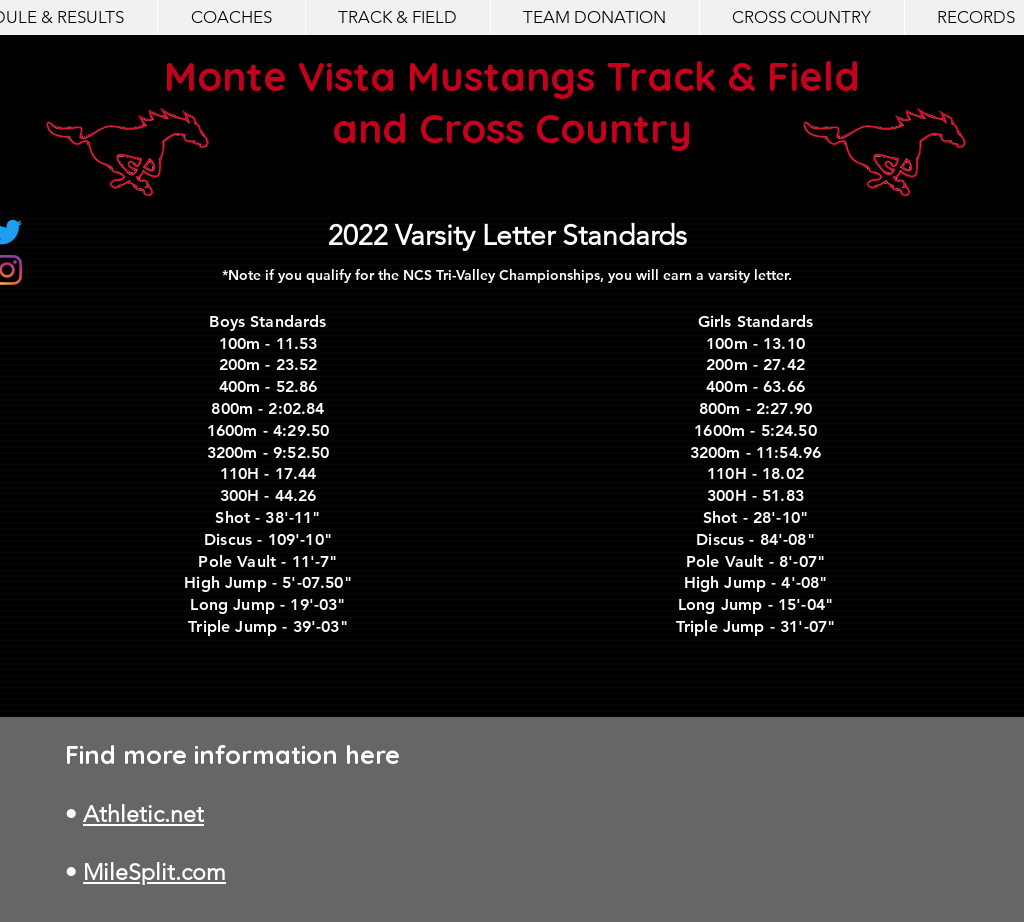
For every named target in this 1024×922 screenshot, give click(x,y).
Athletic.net (143, 814)
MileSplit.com (154, 872)
